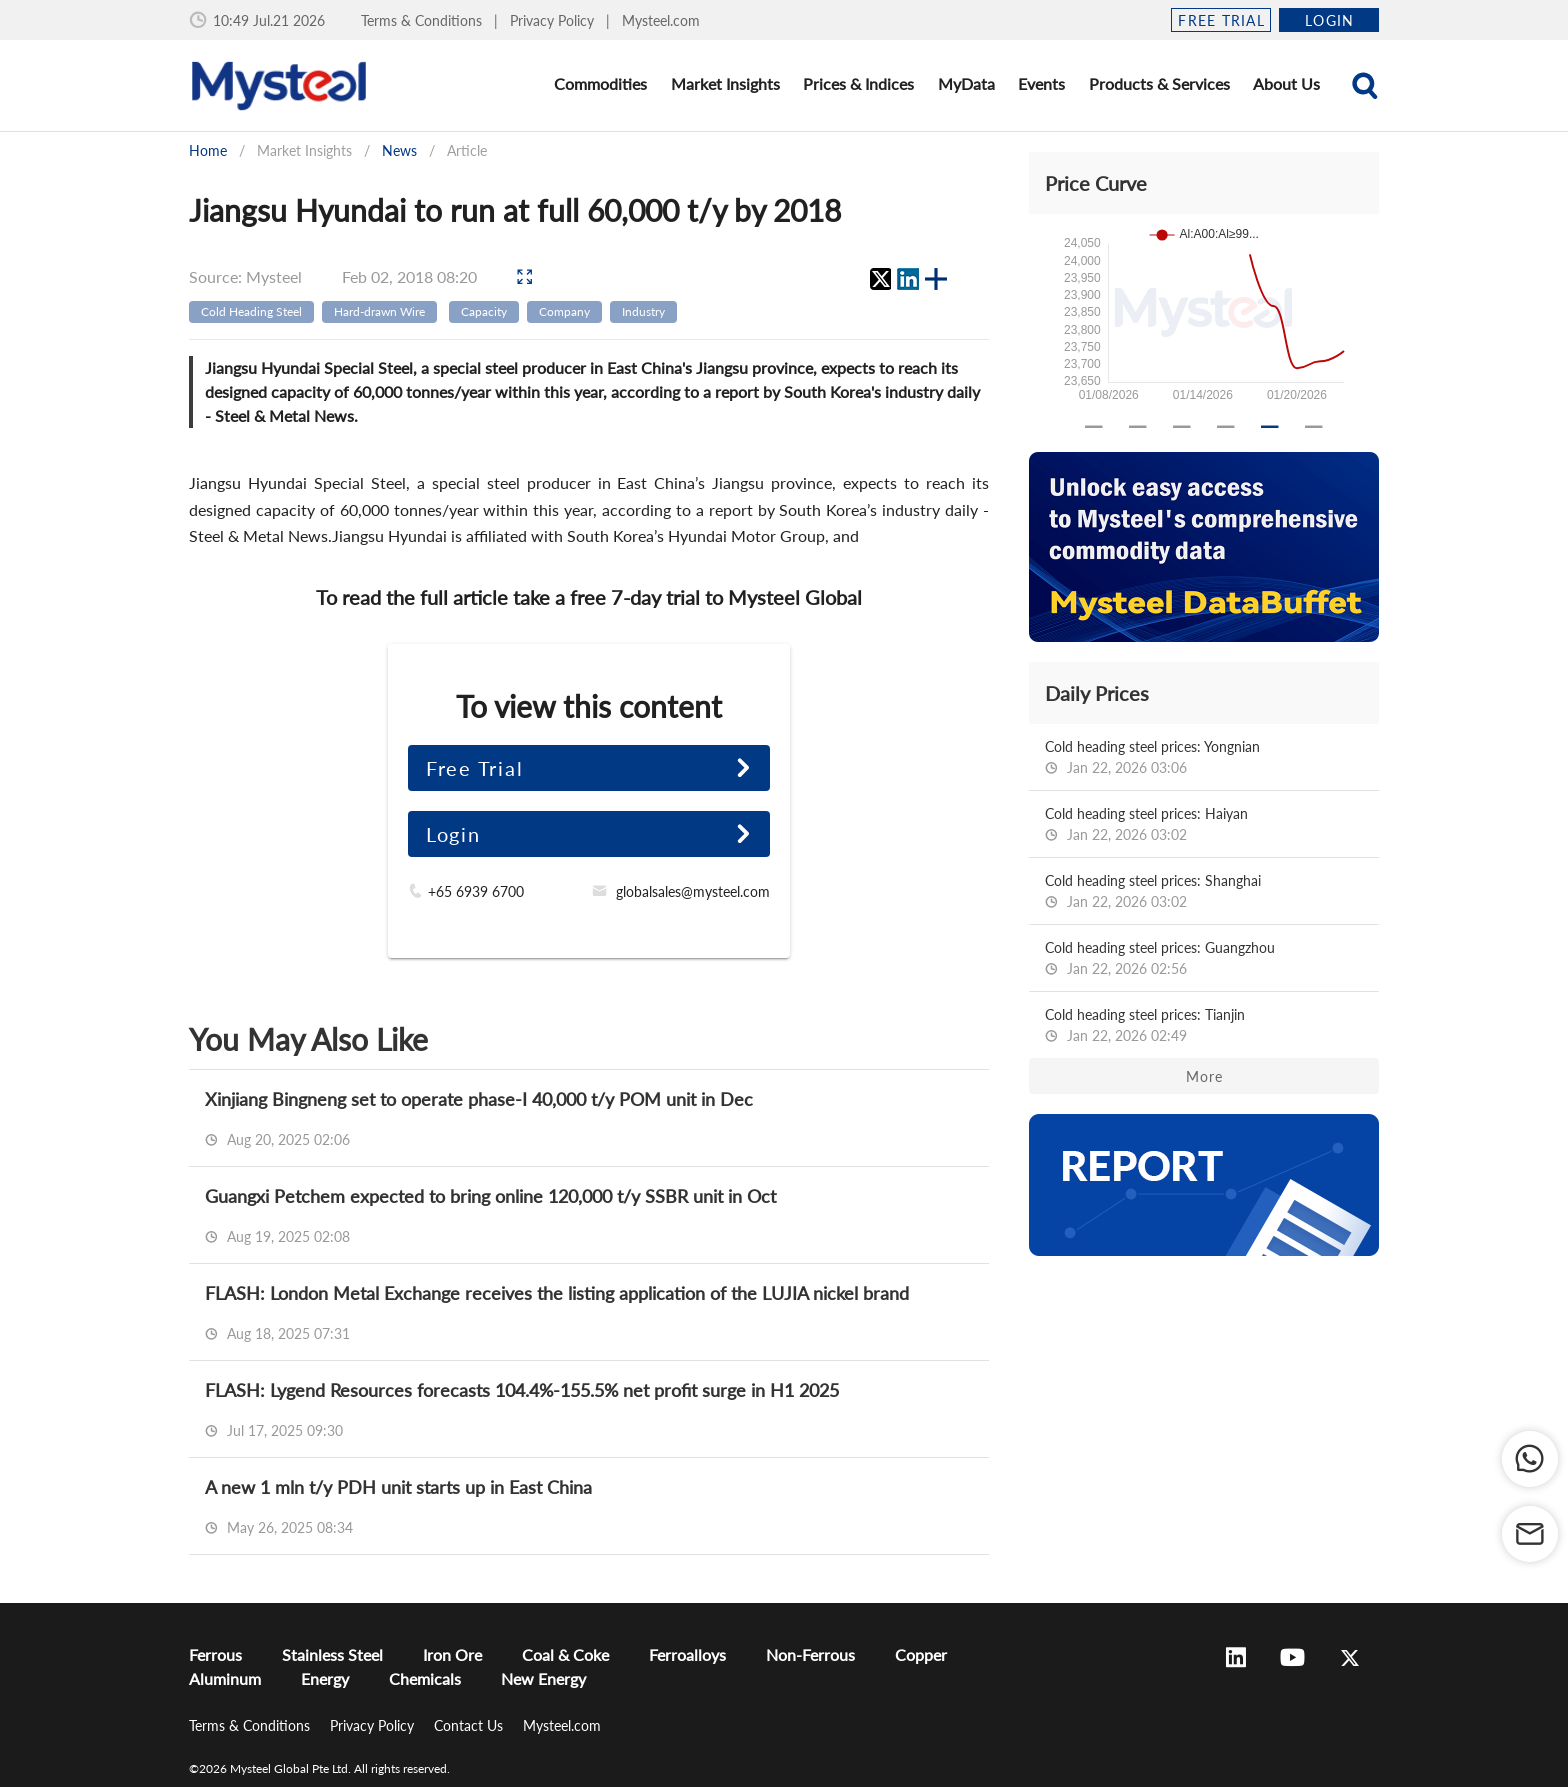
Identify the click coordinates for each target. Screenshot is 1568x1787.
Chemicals (425, 1678)
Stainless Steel (332, 1654)
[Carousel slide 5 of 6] (1270, 427)
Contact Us (470, 1725)
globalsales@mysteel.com (693, 891)
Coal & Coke (565, 1654)
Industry (643, 311)
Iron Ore (452, 1654)
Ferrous (215, 1654)
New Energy (543, 1678)
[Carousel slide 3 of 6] (1182, 427)
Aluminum (225, 1678)
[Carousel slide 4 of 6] (1226, 427)
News (399, 150)
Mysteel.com (661, 20)
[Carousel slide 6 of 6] (1314, 427)
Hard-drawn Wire (379, 311)
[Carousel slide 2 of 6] (1138, 427)
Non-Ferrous (810, 1654)
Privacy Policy (554, 20)
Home (208, 150)
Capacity (484, 311)
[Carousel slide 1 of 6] (1094, 427)
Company (564, 311)
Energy (325, 1678)
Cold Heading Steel (251, 311)
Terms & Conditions (423, 20)
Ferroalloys (687, 1654)
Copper (921, 1654)
